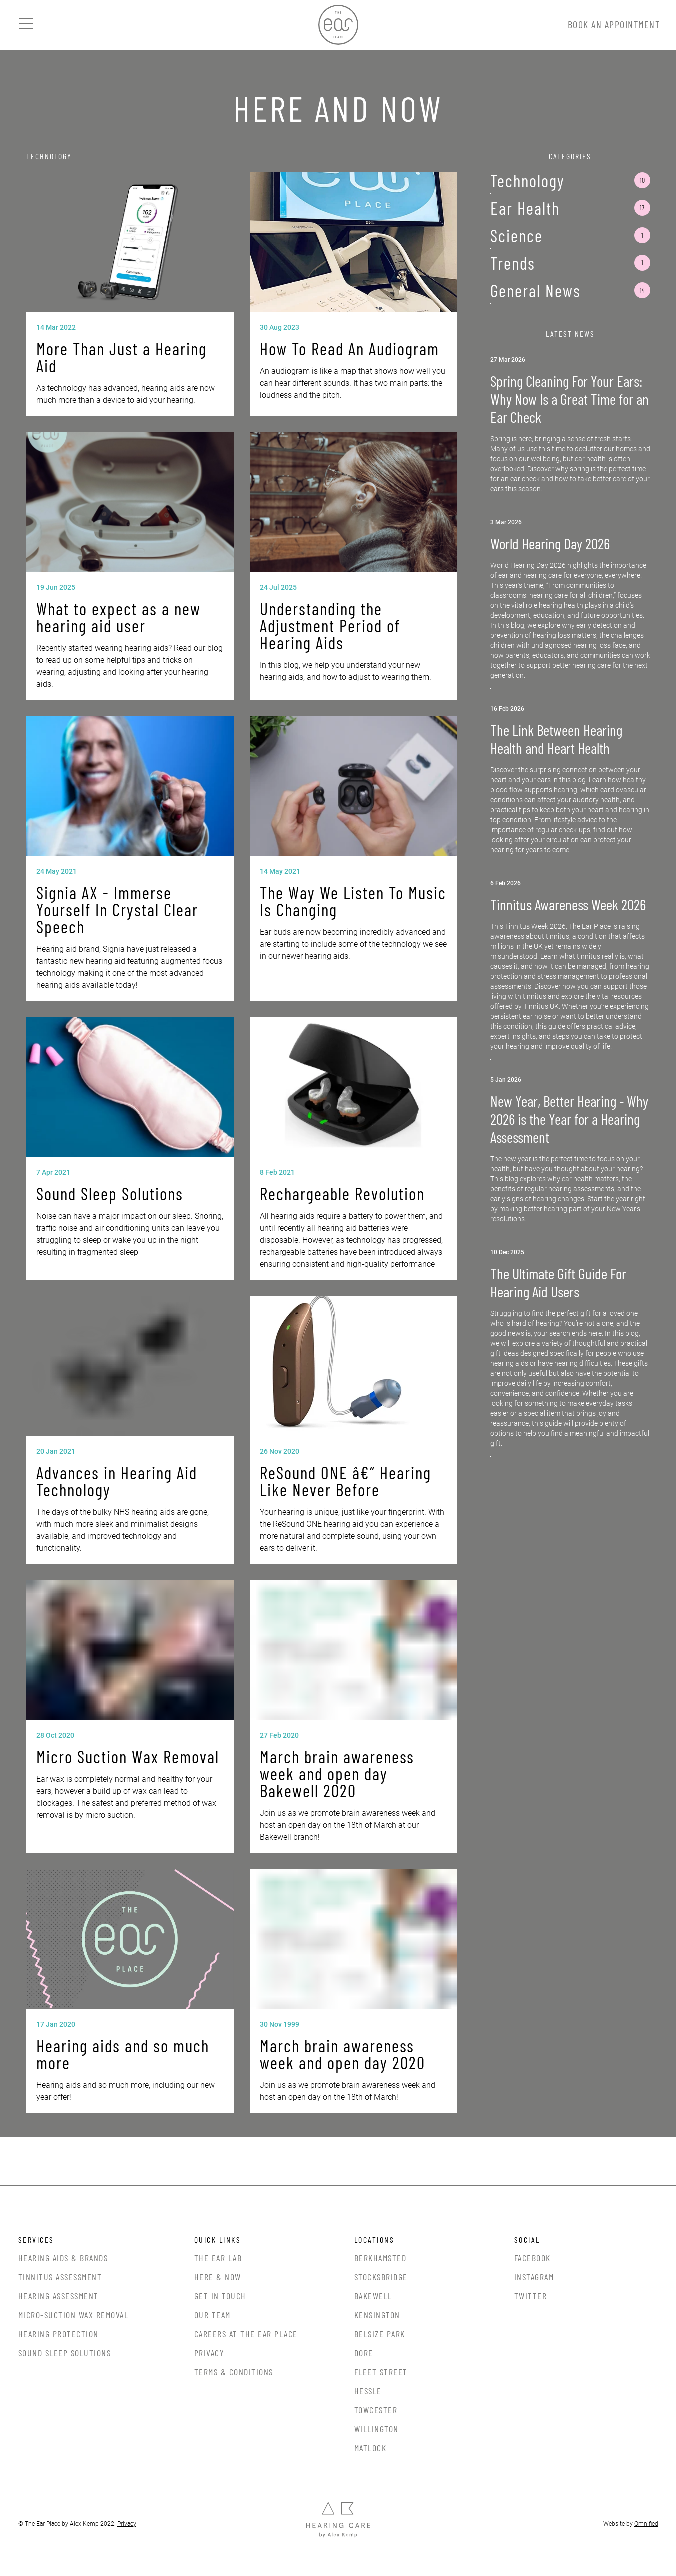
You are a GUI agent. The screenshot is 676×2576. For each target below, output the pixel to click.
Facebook (532, 2258)
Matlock (370, 2448)
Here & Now (217, 2277)
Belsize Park (379, 2334)
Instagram (534, 2277)
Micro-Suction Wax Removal (73, 2315)
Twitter (530, 2296)
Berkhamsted (380, 2258)
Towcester (376, 2410)
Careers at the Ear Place (246, 2334)
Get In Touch (220, 2296)
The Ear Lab (218, 2258)
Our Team (212, 2315)
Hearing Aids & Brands (63, 2258)
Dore (363, 2353)
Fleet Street (381, 2372)
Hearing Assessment (58, 2296)
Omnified (646, 2524)
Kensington (377, 2315)
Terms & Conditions (233, 2372)
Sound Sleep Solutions (64, 2353)
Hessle (368, 2391)
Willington (376, 2429)
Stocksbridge (381, 2277)
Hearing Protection (58, 2334)
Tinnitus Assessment (60, 2277)
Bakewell (373, 2296)
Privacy (209, 2353)
